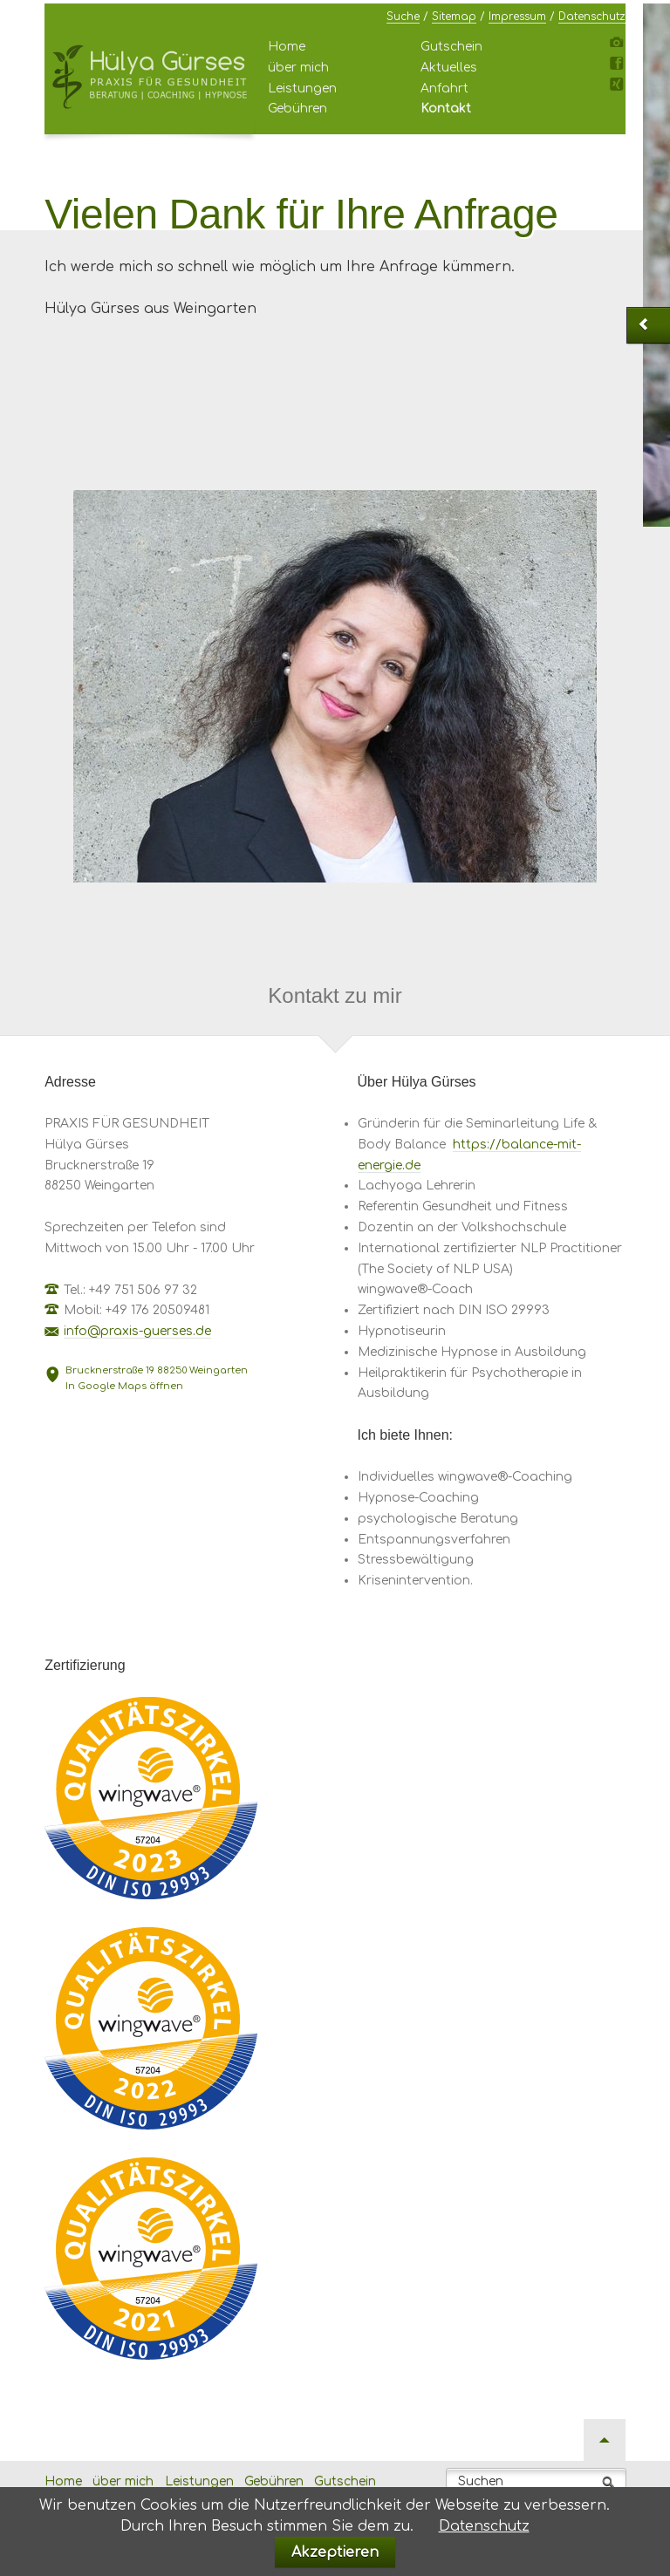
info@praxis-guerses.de (137, 1331)
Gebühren (297, 108)
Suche (403, 16)
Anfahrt (444, 88)
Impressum (517, 16)
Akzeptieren (335, 2552)
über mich (298, 67)
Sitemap (454, 16)
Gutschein (451, 46)
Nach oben (605, 2440)
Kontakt (445, 108)
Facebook (618, 67)
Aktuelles (448, 67)
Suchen (480, 2481)
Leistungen (302, 88)
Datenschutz (592, 16)
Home (286, 46)
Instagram (618, 46)
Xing (618, 88)
